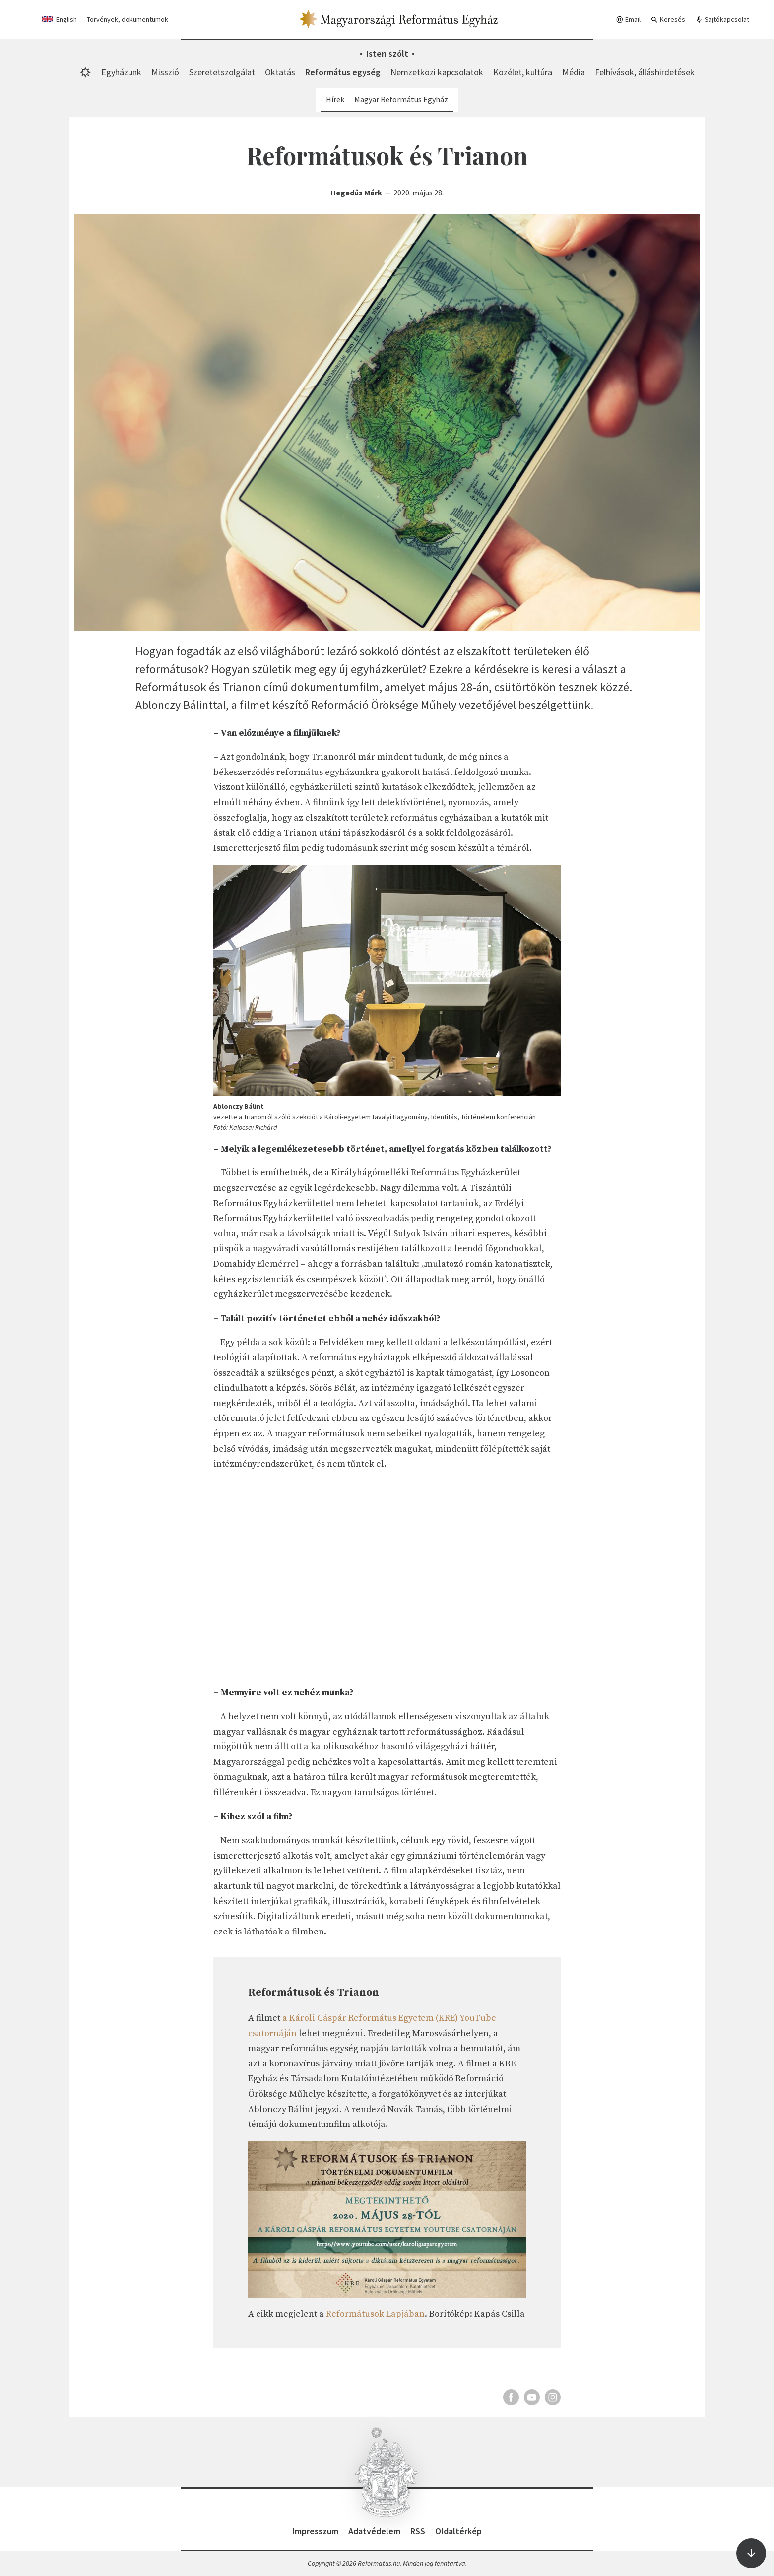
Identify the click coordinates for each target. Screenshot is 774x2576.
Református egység (343, 72)
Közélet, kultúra (522, 72)
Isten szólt (387, 53)
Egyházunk (121, 72)
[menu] (19, 19)
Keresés (667, 19)
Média (573, 72)
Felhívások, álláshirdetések (645, 72)
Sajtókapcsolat (722, 19)
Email (628, 19)
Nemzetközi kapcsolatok (436, 72)
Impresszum (315, 2531)
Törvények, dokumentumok (127, 19)
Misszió (165, 72)
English (66, 19)
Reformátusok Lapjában (375, 2313)
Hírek (335, 99)
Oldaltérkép (458, 2531)
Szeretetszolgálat (222, 72)
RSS (417, 2531)
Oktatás (280, 72)
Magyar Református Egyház (401, 99)
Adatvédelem (374, 2531)
